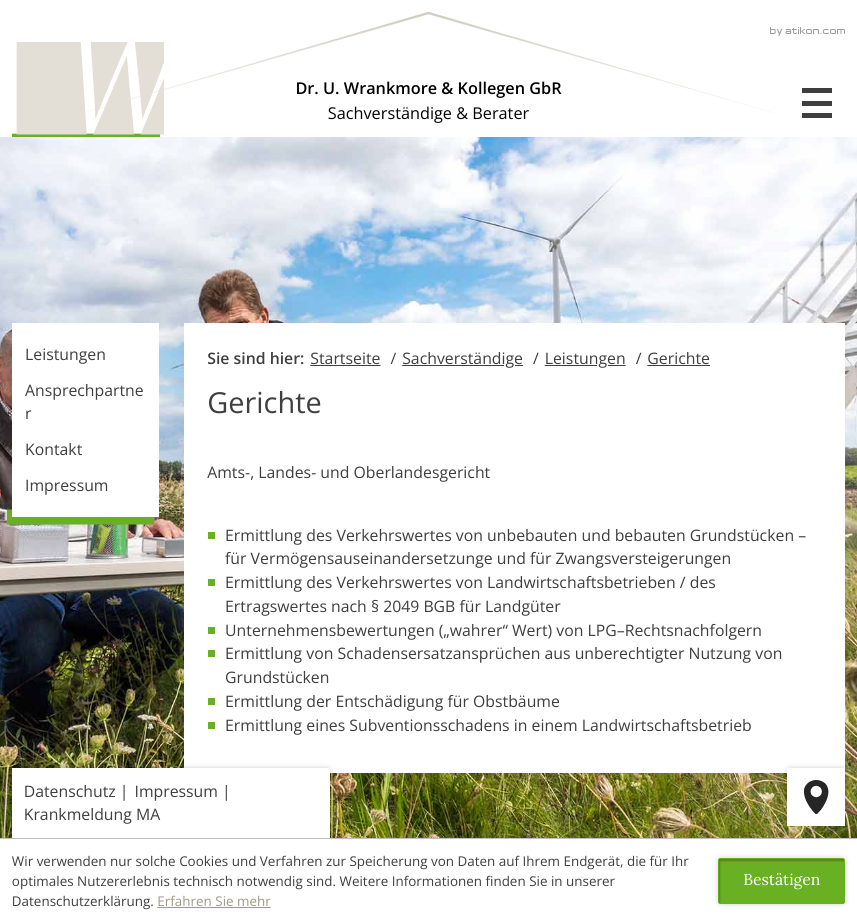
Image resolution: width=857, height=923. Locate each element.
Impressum (66, 485)
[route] (816, 797)
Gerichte (678, 358)
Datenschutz (70, 791)
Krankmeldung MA (92, 814)
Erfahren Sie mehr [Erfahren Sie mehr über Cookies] (213, 901)
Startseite (345, 358)
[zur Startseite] (88, 89)
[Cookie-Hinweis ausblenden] (781, 881)
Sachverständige (462, 358)
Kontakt (53, 449)
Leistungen (65, 354)
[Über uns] (428, 100)
